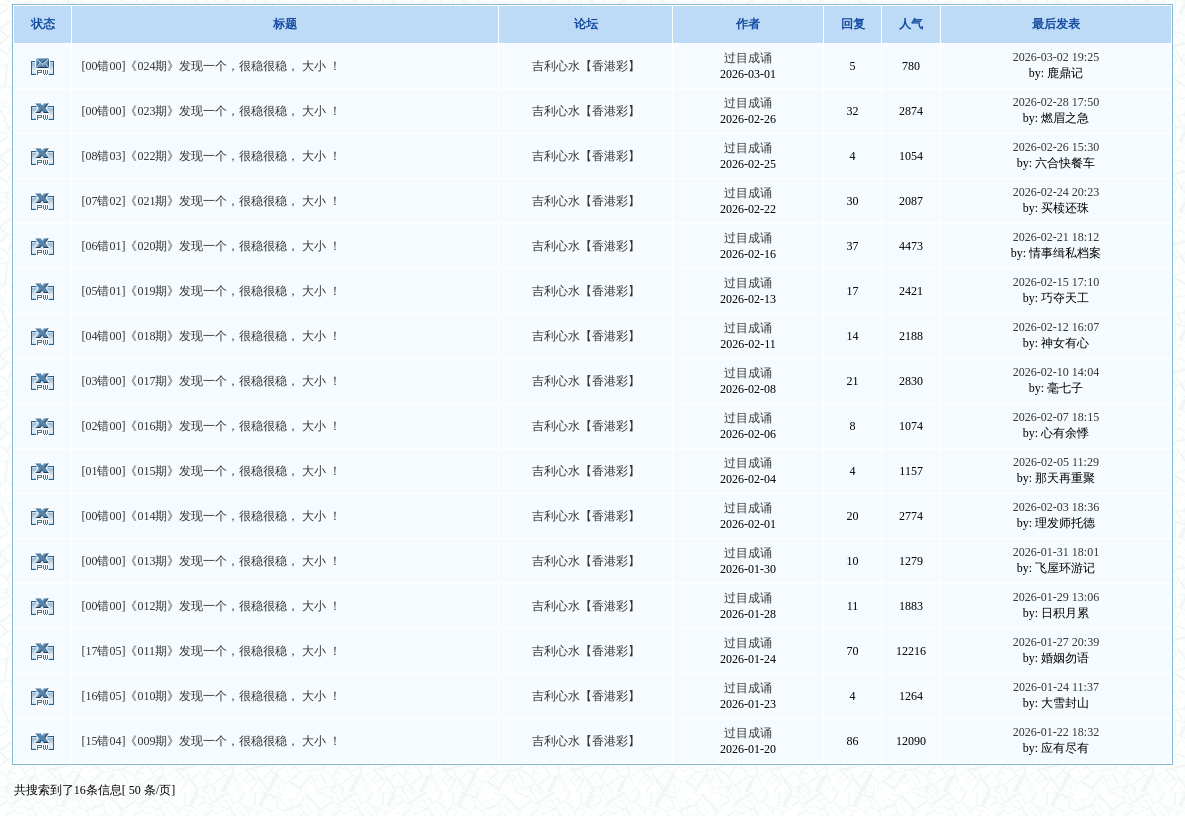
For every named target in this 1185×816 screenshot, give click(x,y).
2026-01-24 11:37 (1056, 687)
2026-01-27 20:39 (1056, 642)
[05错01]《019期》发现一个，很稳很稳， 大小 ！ (211, 291)
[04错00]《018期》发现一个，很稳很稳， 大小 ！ (211, 336)
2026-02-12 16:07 (1056, 327)
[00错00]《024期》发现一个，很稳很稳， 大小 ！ (211, 66)
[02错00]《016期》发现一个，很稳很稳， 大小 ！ (211, 426)
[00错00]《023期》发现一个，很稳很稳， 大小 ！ (211, 111)
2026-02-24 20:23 (1056, 192)
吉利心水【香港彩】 (586, 66)
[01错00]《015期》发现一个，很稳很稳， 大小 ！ (211, 471)
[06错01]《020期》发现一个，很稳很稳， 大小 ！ (211, 246)
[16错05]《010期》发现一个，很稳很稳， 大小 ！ (211, 696)
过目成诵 (748, 58)
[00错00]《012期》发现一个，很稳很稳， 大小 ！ (211, 606)
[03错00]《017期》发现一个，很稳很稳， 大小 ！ (211, 381)
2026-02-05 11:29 (1056, 462)
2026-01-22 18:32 (1056, 732)
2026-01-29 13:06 (1056, 597)
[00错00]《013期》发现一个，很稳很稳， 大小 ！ (211, 561)
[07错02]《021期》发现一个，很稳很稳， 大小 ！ (211, 201)
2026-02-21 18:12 (1056, 237)
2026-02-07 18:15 (1056, 417)
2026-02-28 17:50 (1056, 102)
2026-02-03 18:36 (1056, 507)
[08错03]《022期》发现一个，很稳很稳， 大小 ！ (211, 156)
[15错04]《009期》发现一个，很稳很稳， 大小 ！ (211, 741)
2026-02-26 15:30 (1056, 147)
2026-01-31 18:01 (1056, 552)
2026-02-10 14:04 (1056, 372)
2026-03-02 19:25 (1056, 57)
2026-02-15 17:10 (1056, 282)
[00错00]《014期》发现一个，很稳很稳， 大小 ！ (211, 516)
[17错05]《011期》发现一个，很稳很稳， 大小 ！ (211, 651)
